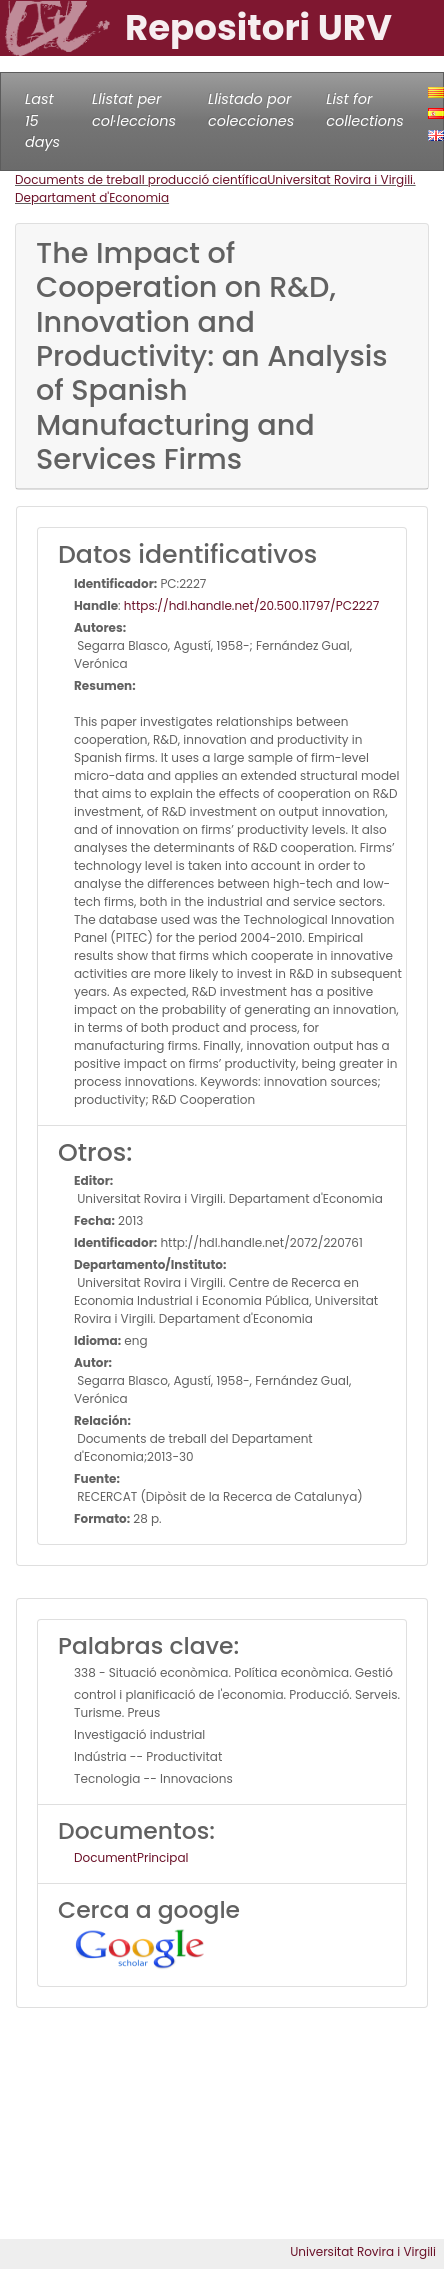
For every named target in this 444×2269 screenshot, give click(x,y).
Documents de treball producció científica (141, 179)
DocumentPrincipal (131, 1857)
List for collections (364, 110)
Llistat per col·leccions (134, 110)
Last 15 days (42, 120)
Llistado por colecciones (251, 110)
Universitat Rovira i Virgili (363, 2251)
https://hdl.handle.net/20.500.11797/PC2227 (251, 605)
